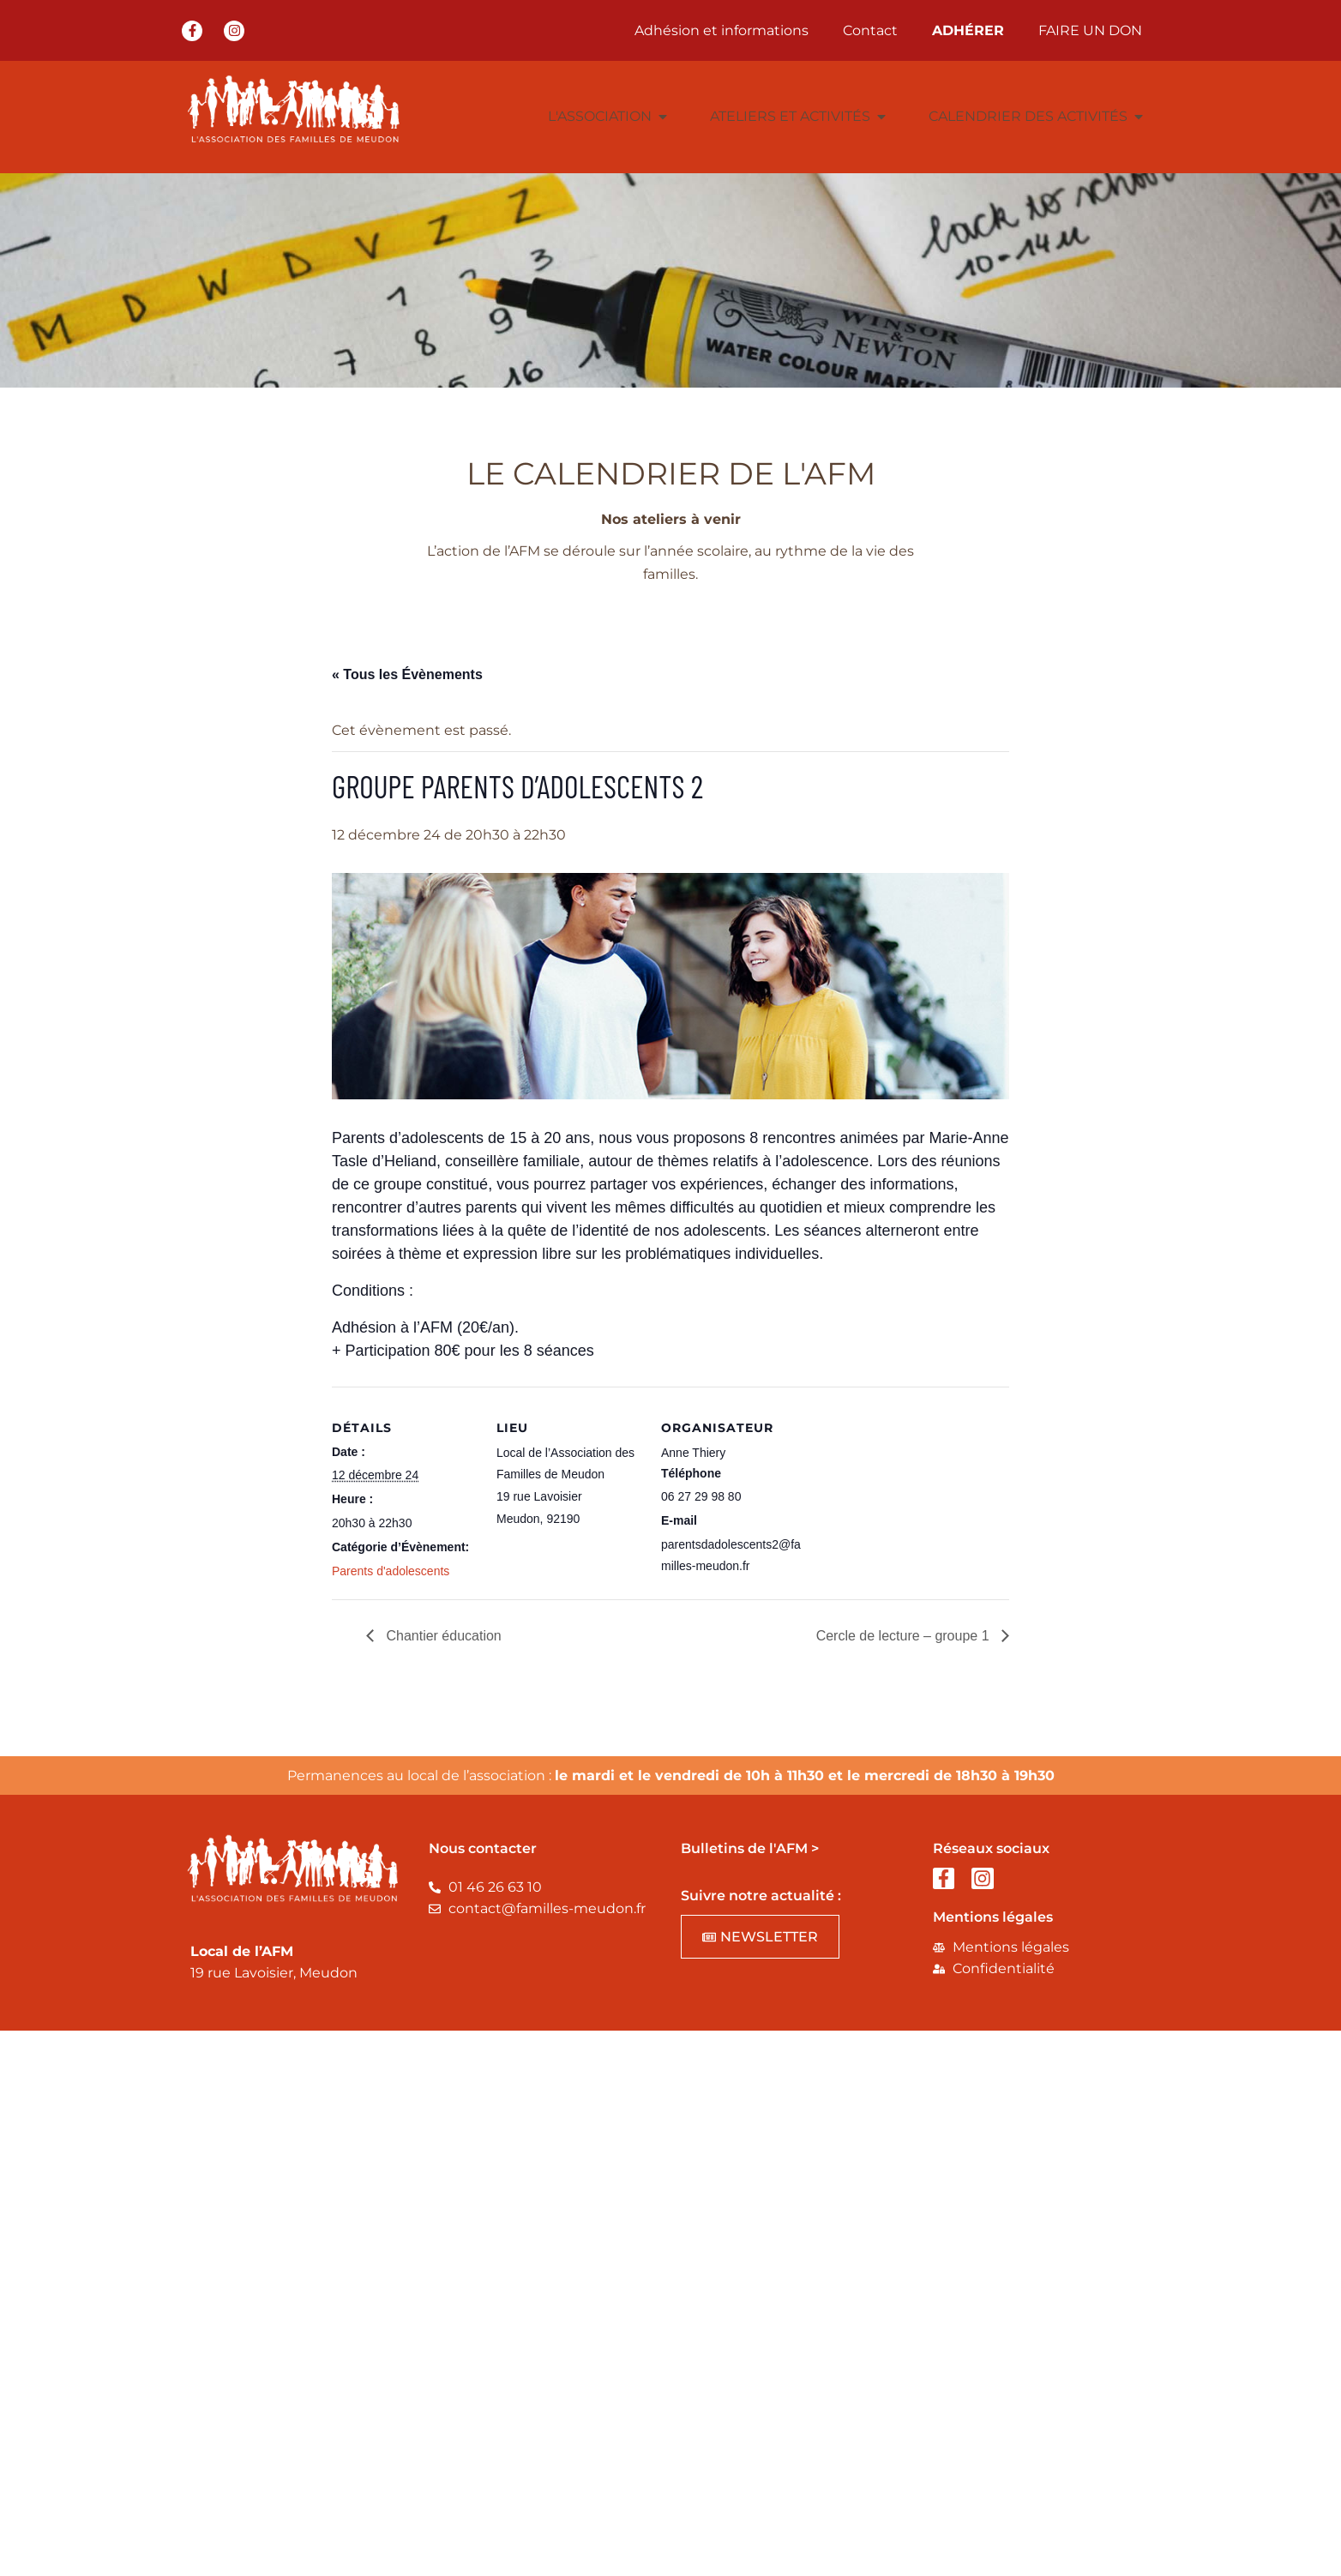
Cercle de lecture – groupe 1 (904, 1635)
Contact (870, 30)
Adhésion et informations (721, 30)
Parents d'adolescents (390, 1571)
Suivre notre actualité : (761, 1895)
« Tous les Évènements (407, 674)
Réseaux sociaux (991, 1848)
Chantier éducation (442, 1635)
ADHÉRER (968, 30)
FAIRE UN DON (1090, 30)
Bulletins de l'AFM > (750, 1848)
